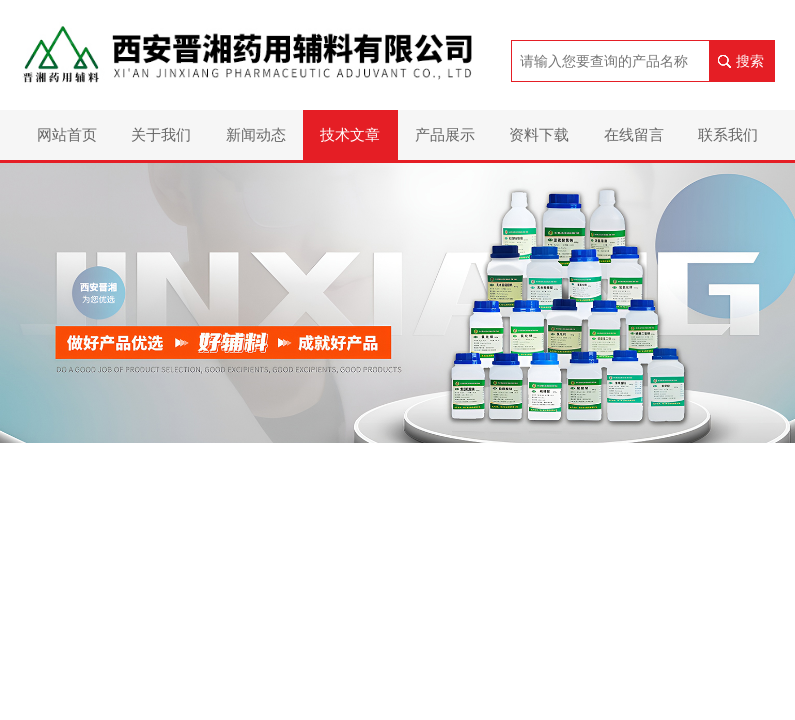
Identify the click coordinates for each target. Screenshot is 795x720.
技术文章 (350, 134)
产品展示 (445, 134)
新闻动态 (256, 134)
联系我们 (728, 134)
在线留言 (634, 134)
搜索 (750, 61)
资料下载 (539, 134)
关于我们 (161, 134)
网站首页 (67, 134)
